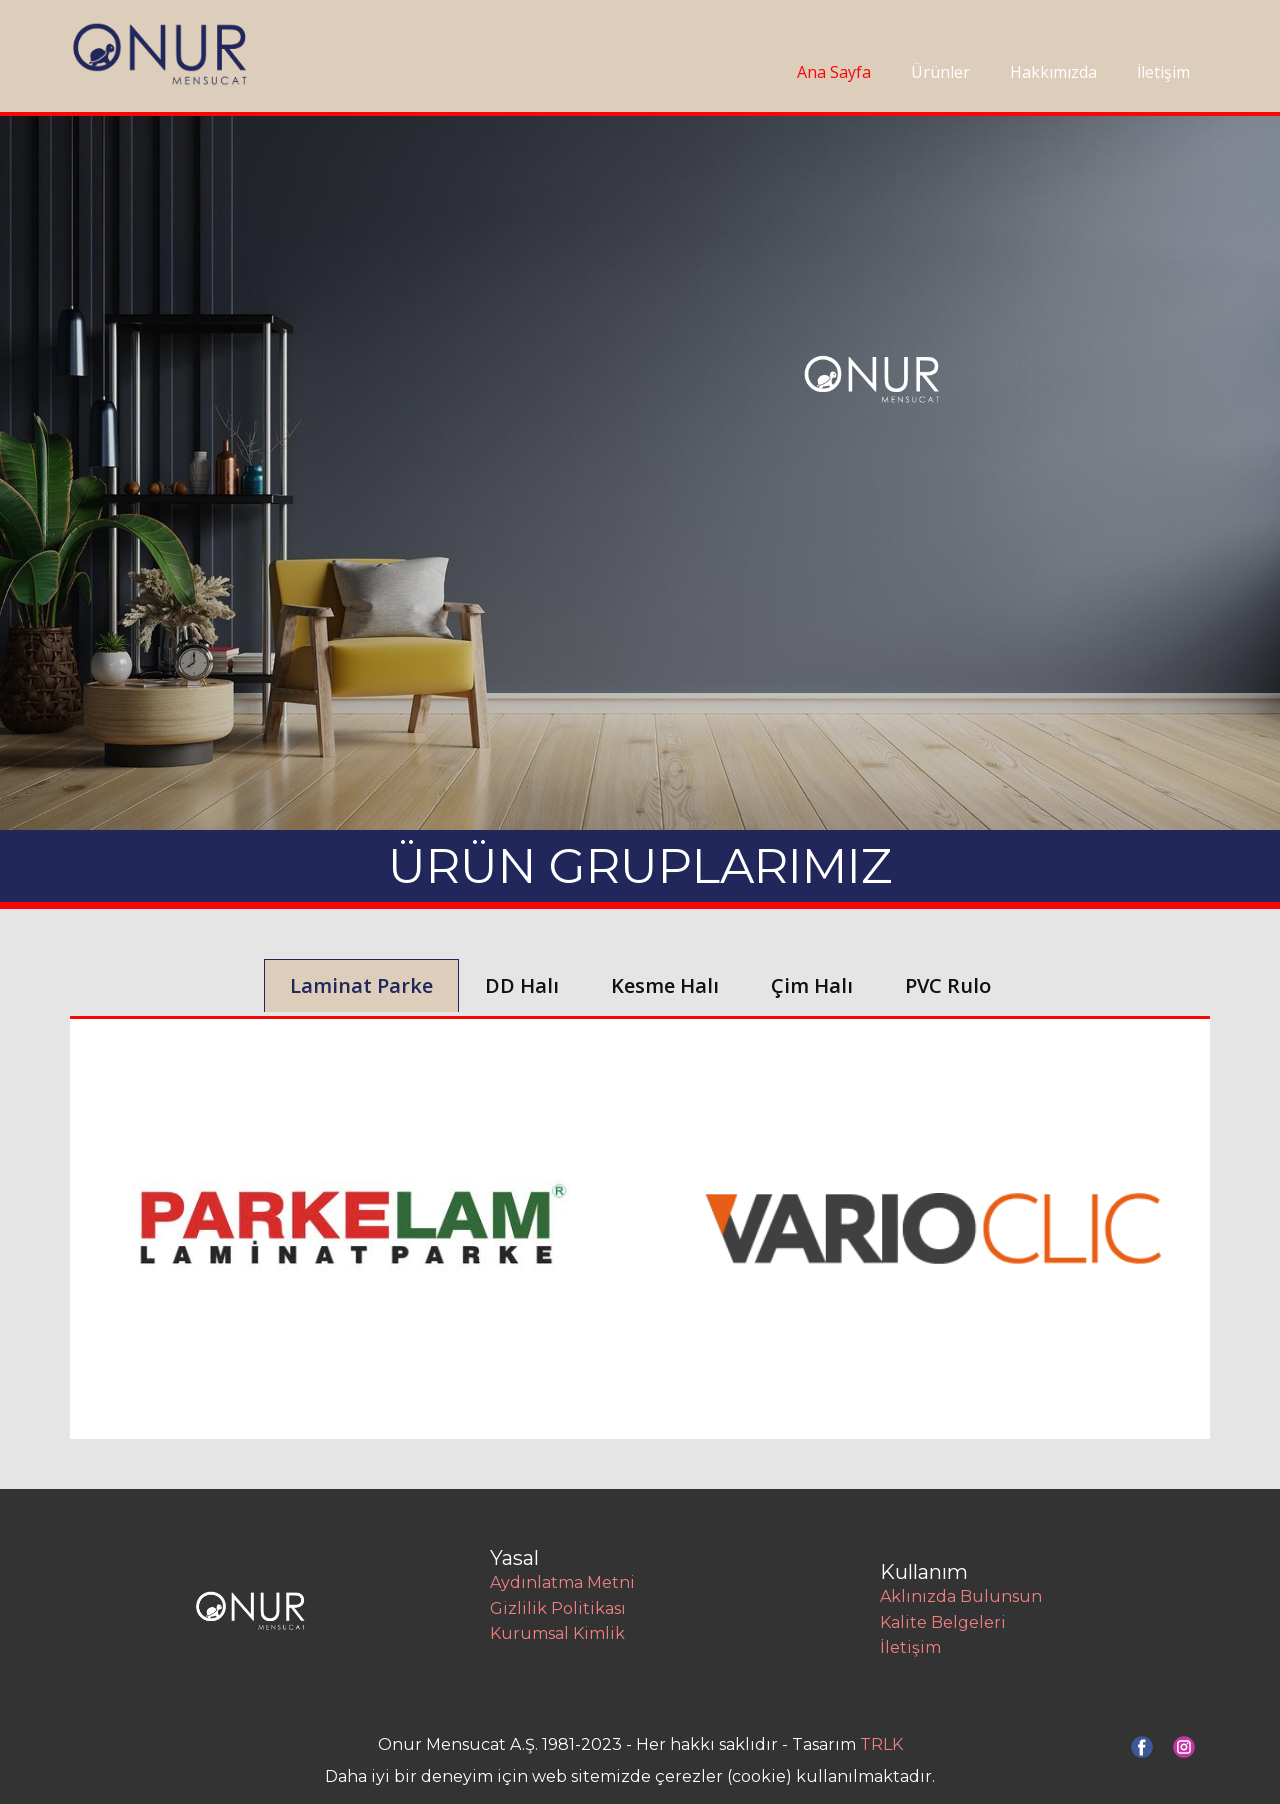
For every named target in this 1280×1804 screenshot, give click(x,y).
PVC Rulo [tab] (948, 985)
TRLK (881, 1744)
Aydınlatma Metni (562, 1582)
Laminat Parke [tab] (361, 985)
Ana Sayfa (834, 72)
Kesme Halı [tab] (665, 985)
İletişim (1163, 72)
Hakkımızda (1053, 72)
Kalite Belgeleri (943, 1622)
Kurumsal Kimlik (557, 1633)
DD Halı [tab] (522, 985)
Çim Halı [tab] (812, 985)
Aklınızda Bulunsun (961, 1596)
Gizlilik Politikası (558, 1608)
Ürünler (940, 72)
